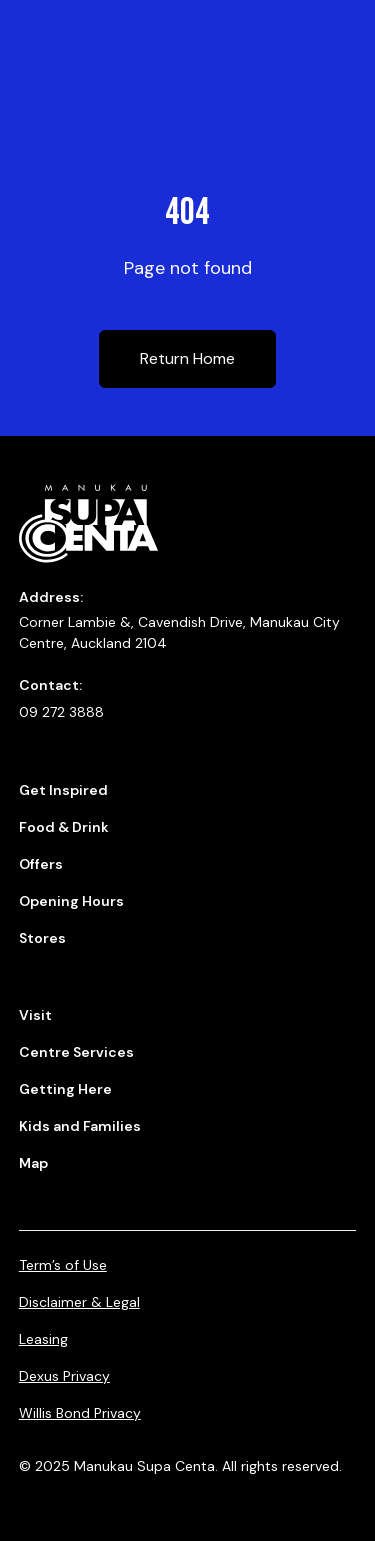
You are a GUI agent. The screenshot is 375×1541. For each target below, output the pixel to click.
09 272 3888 (61, 712)
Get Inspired (63, 790)
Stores (42, 938)
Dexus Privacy (64, 1376)
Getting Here (65, 1089)
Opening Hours (71, 901)
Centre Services (76, 1052)
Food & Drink (64, 827)
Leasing (43, 1339)
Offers (41, 864)
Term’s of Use (63, 1265)
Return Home (187, 358)
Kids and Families (80, 1126)
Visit (35, 1015)
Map (33, 1163)
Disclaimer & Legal (79, 1302)
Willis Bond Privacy (80, 1413)
